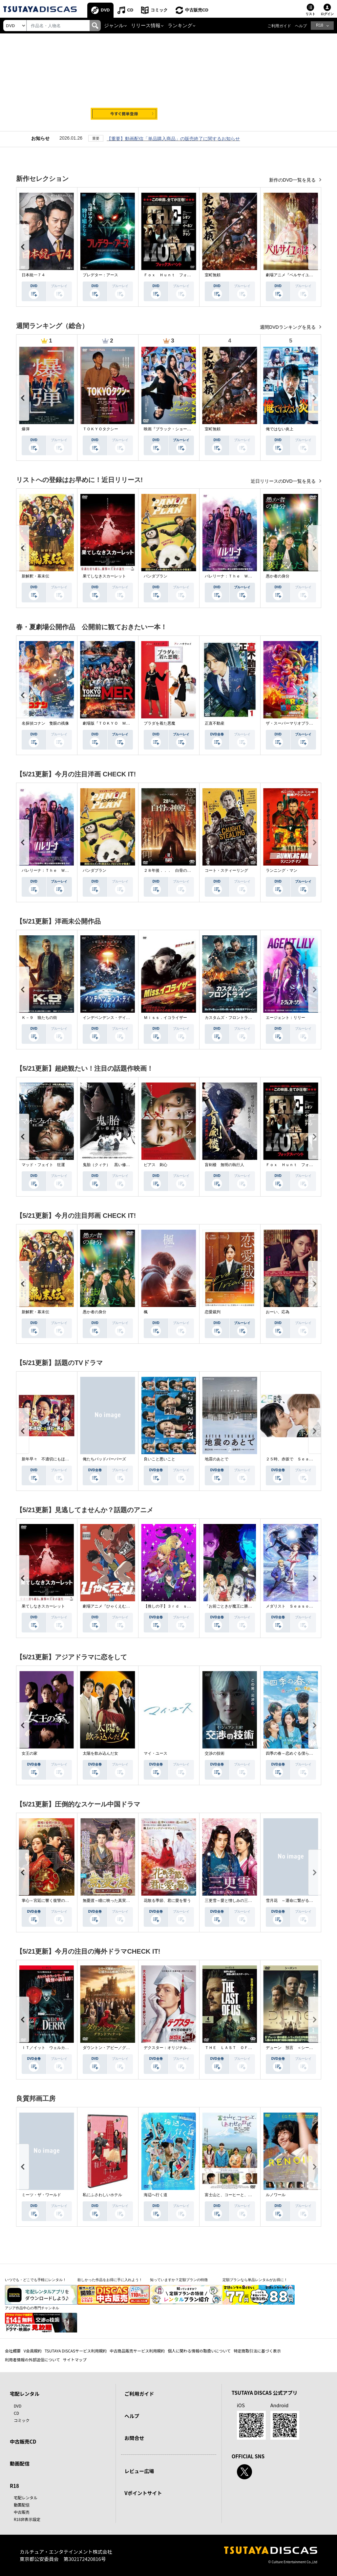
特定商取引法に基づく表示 (257, 2350)
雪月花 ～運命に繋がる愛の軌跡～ (297, 1900)
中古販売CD (196, 10)
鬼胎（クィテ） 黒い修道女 (108, 1164)
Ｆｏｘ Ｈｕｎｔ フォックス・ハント (179, 275)
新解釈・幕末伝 (35, 576)
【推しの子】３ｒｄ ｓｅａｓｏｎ (175, 1606)
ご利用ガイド (279, 26)
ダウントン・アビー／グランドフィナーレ (120, 2047)
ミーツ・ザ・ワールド (41, 2195)
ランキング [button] (180, 25)
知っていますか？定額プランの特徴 (179, 2280)
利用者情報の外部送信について (32, 2359)
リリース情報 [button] (145, 25)
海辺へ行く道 (155, 2195)
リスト (310, 14)
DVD (105, 10)
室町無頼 (213, 275)
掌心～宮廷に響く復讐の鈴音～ (49, 1900)
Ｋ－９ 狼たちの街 (39, 1017)
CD (130, 10)
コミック (159, 10)
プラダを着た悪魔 (159, 723)
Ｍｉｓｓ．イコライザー (165, 1017)
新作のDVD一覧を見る (293, 180)
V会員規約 (33, 2350)
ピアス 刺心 (155, 1164)
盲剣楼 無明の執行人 (224, 1164)
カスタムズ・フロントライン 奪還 (236, 1017)
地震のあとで (216, 1459)
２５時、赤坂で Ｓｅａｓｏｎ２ (295, 1459)
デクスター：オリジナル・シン (171, 2047)
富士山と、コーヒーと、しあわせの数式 (240, 2195)
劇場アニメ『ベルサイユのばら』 (295, 275)
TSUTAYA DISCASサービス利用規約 (76, 2350)
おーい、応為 (277, 1312)
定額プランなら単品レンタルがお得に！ (254, 2280)
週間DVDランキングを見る (288, 327)
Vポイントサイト (143, 2492)
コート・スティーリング (226, 870)
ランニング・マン (281, 870)
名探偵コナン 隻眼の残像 (45, 723)
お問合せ (134, 2437)
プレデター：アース (100, 275)
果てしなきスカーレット (104, 576)
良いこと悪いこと (159, 1459)
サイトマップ (75, 2359)
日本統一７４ (33, 275)
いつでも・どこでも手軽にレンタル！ (35, 2280)
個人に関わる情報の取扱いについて (199, 2350)
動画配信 (20, 2463)
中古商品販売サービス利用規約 (137, 2350)
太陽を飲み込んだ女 (100, 1753)
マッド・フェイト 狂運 (43, 1164)
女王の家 (29, 1753)
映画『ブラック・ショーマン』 (171, 429)
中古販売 (22, 2512)
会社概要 (13, 2350)
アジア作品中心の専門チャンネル (32, 2308)
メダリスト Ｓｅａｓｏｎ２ (291, 1606)
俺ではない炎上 (279, 429)
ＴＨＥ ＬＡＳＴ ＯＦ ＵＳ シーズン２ (244, 2047)
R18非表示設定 (27, 2519)
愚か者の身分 (277, 576)
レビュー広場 (139, 2471)
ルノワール (275, 2195)
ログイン (327, 14)
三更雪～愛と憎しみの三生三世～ (234, 1900)
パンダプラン (155, 576)
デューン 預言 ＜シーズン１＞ (295, 2047)
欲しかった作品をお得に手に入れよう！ (109, 2280)
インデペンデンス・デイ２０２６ (112, 1017)
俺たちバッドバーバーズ (104, 1459)
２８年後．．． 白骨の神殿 (169, 870)
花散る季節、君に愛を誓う (167, 1900)
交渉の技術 (214, 1753)
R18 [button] (319, 25)
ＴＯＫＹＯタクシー (100, 429)
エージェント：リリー (285, 1017)
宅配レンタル (25, 2497)
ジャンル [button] (114, 25)
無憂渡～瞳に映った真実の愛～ (110, 1900)
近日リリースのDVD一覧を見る (284, 481)
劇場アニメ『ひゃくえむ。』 (108, 1606)
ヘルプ (301, 26)
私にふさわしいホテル (102, 2195)
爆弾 (26, 429)
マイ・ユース (155, 1753)
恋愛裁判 (213, 1312)
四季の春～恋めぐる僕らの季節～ (295, 1753)
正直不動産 (214, 723)
